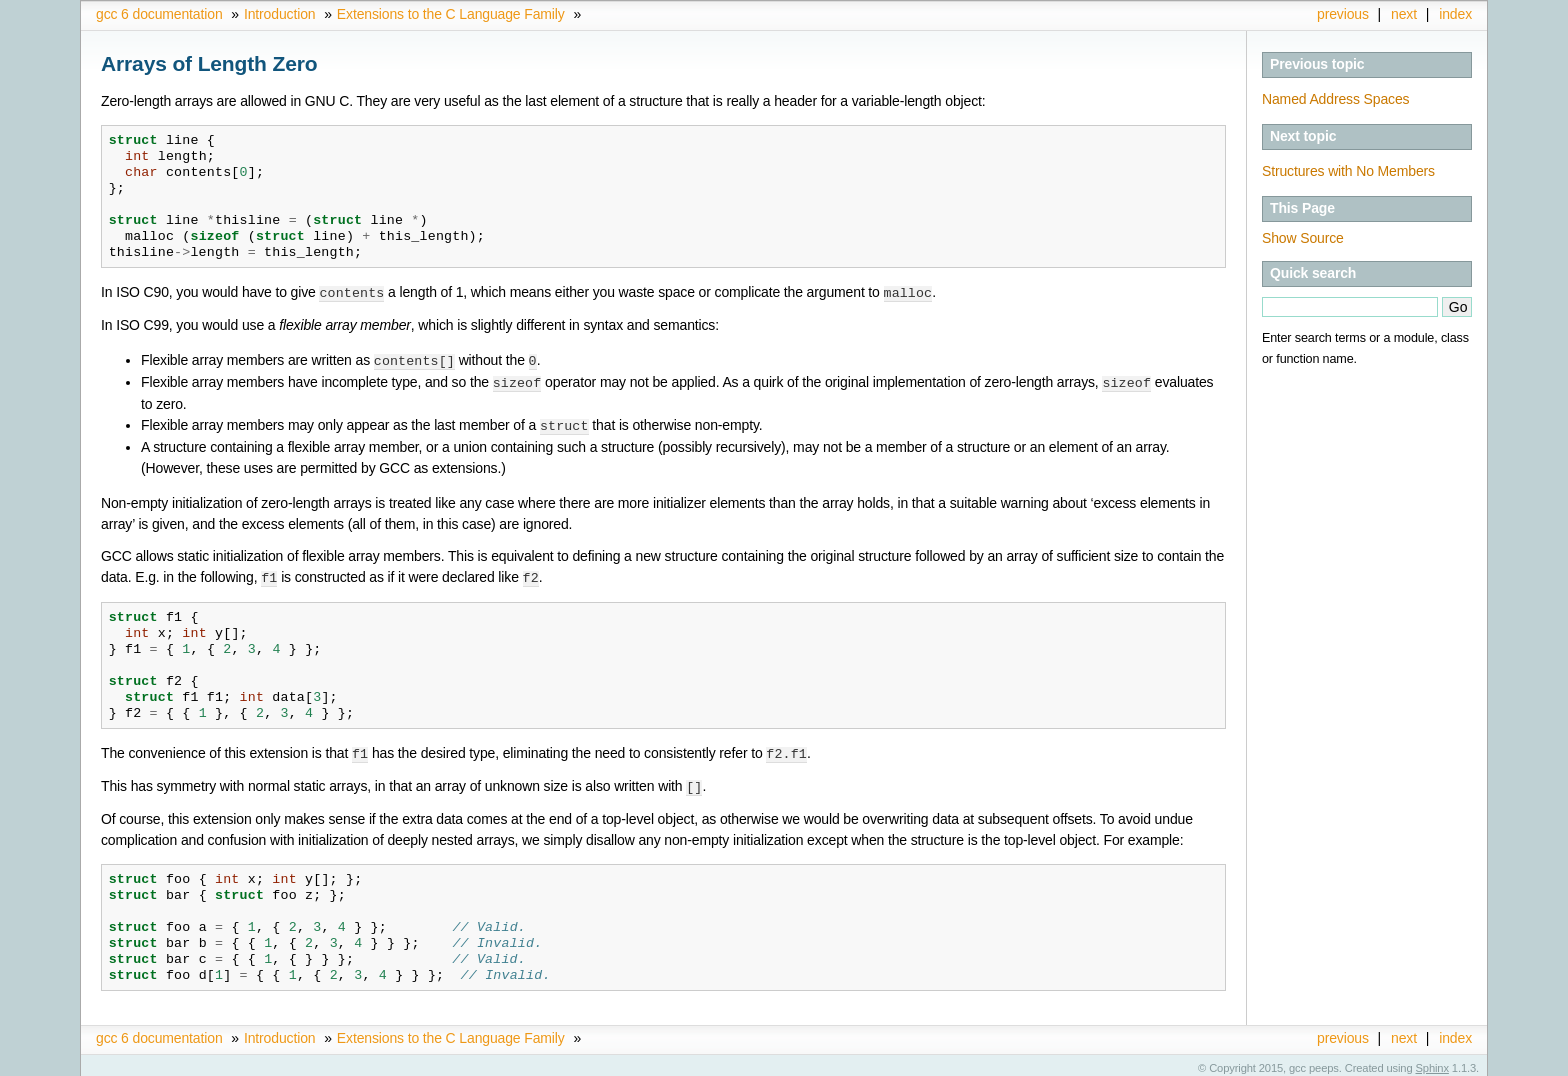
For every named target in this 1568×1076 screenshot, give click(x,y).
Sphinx (1432, 1061)
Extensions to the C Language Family (451, 14)
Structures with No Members (1348, 171)
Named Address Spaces (1335, 99)
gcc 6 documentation (159, 14)
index (1455, 14)
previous (1343, 14)
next (1404, 14)
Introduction (279, 14)
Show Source (1303, 238)
